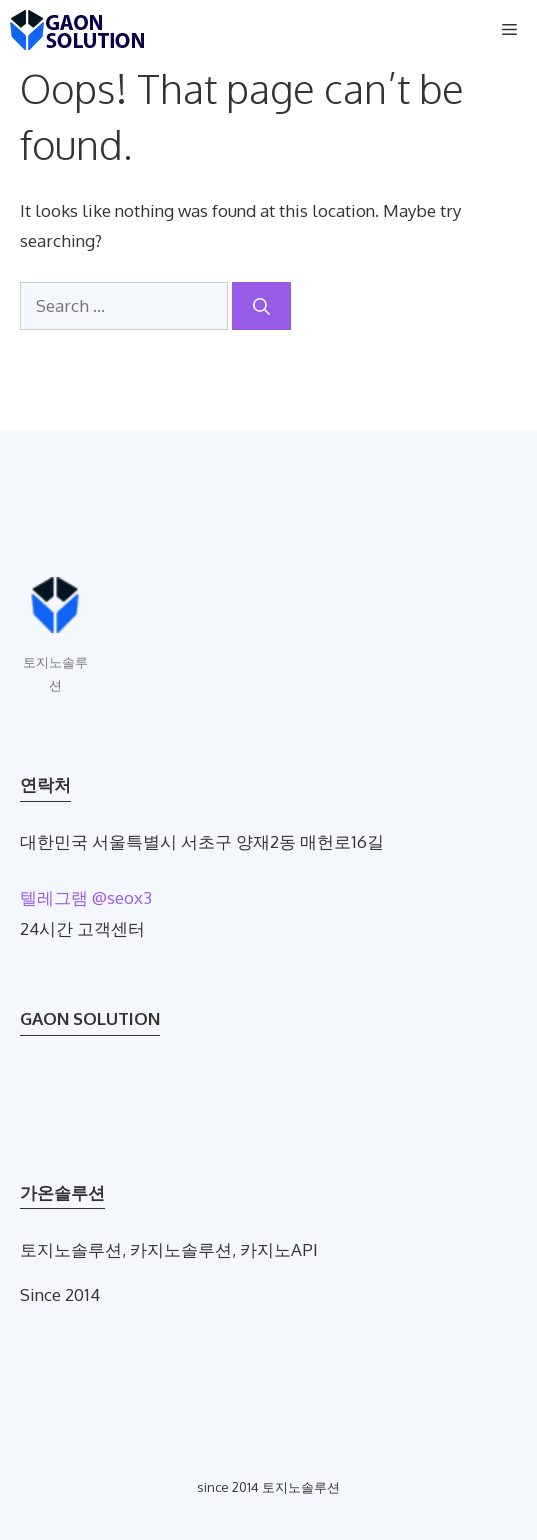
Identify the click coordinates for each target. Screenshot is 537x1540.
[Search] (261, 306)
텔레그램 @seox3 (86, 897)
